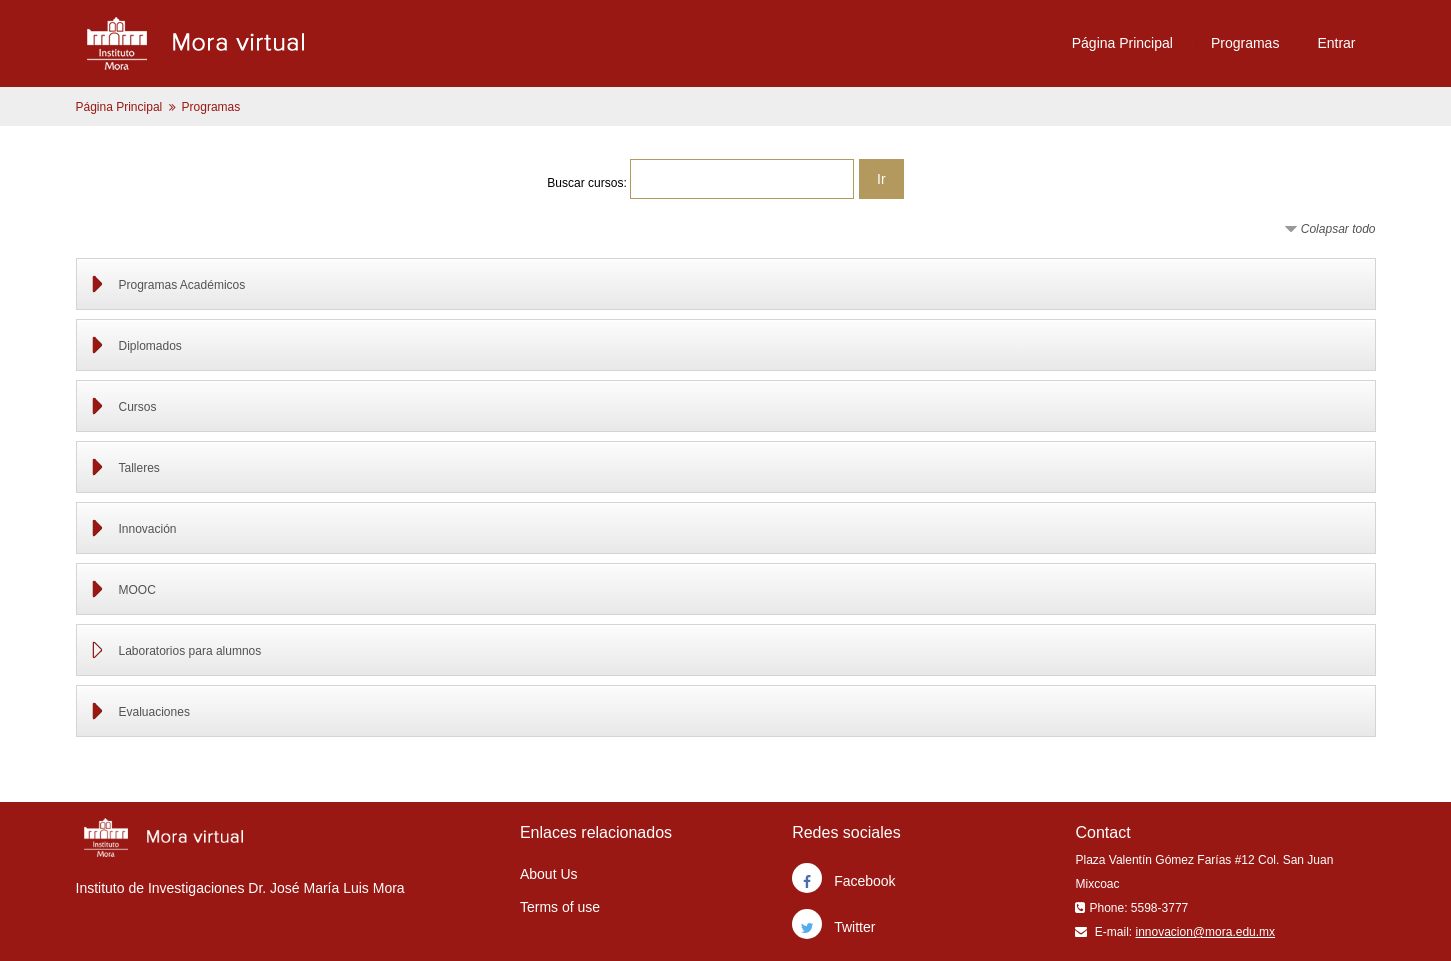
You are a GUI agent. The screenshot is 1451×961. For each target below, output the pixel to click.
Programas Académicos (182, 285)
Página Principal (1122, 43)
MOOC (137, 590)
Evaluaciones (154, 712)
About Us (549, 874)
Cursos (138, 407)
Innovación (148, 529)
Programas (1245, 43)
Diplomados (150, 346)
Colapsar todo (1338, 229)
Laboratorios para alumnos (190, 651)
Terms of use (560, 907)
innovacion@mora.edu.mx (1205, 932)
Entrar (1336, 43)
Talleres (139, 468)
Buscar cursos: (588, 183)
